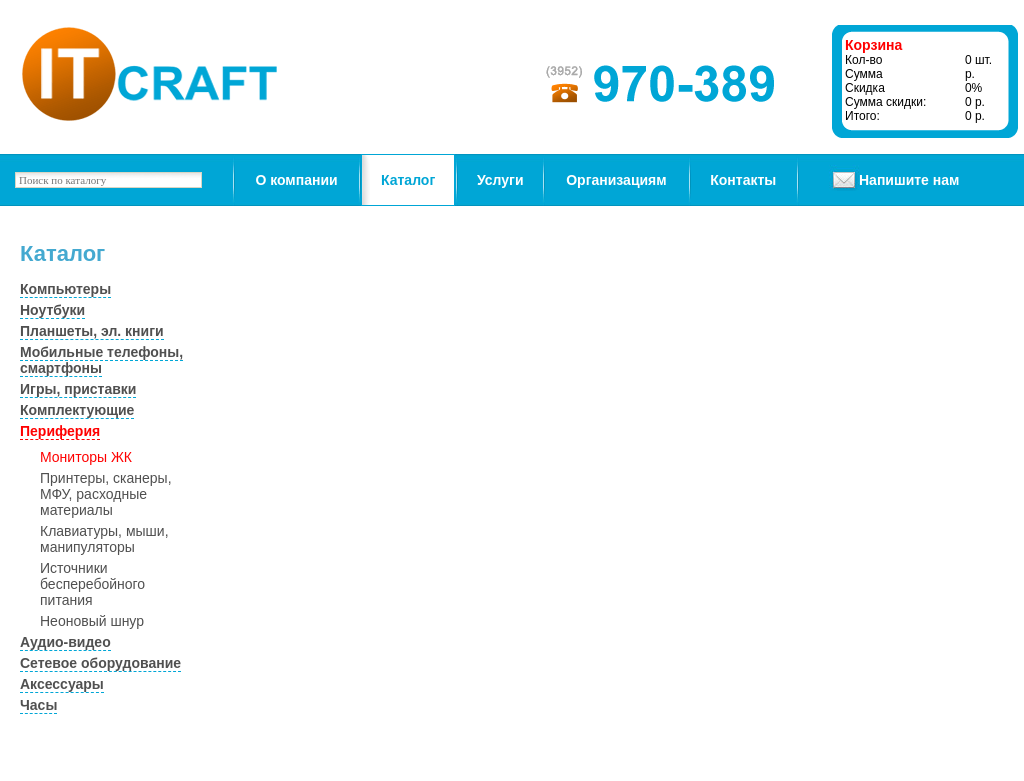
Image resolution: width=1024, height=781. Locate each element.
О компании (296, 180)
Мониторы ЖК (86, 457)
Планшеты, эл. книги (92, 331)
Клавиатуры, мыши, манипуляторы (104, 539)
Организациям (616, 180)
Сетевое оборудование (100, 663)
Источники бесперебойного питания (92, 584)
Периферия (60, 431)
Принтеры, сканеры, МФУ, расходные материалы (106, 494)
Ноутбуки (52, 310)
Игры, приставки (78, 389)
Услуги (500, 180)
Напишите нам (909, 180)
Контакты (743, 180)
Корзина (873, 45)
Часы (38, 705)
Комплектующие (77, 410)
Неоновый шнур (92, 621)
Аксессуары (62, 684)
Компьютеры (65, 289)
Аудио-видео (65, 642)
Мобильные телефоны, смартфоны (101, 360)
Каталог (408, 180)
